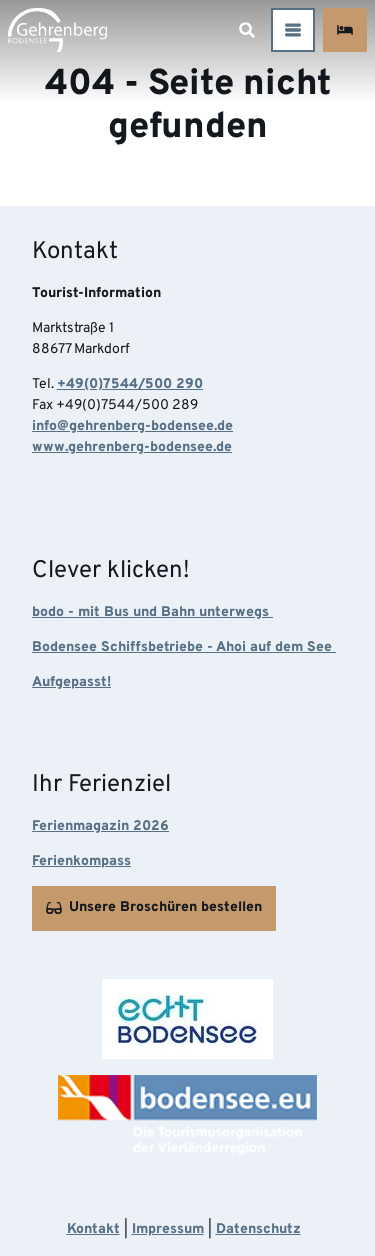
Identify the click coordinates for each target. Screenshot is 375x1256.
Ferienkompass (81, 861)
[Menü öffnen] (293, 30)
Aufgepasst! (71, 682)
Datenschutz (258, 1229)
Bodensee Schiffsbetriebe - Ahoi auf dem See (184, 647)
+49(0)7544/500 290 (130, 384)
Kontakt (93, 1229)
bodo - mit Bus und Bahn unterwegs (152, 612)
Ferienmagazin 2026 (100, 826)
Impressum (168, 1229)
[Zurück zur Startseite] (57, 30)
